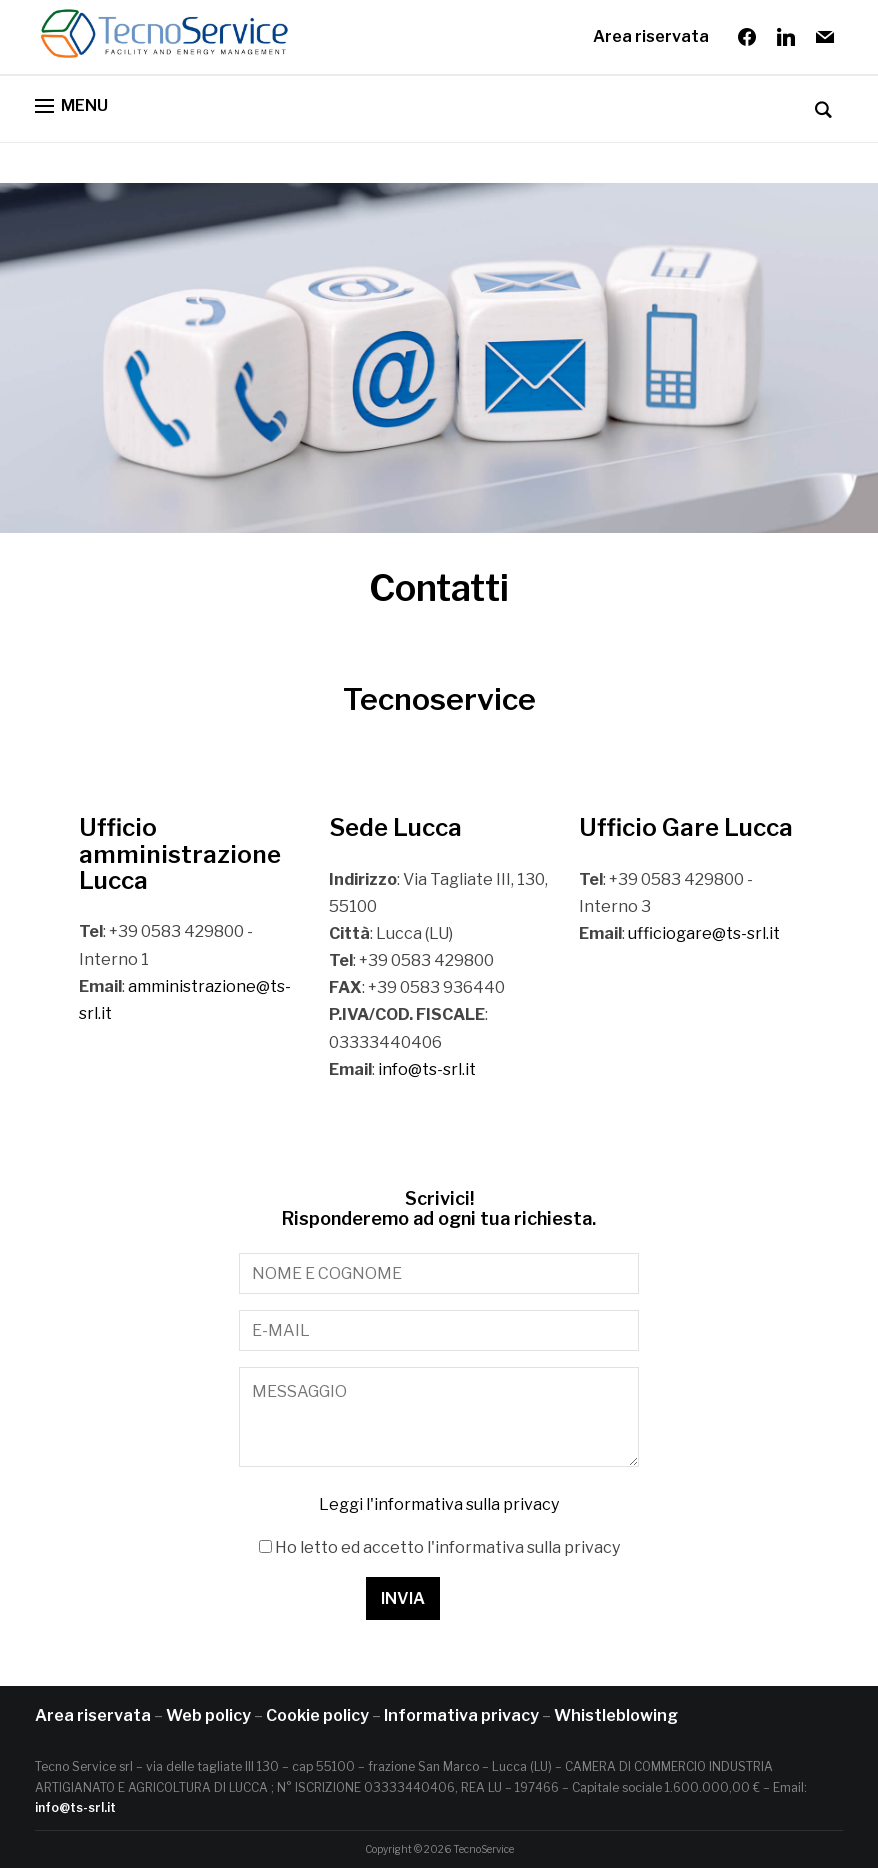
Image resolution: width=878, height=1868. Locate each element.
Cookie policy (317, 1715)
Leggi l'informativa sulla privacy (439, 1504)
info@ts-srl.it (427, 1069)
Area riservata (651, 36)
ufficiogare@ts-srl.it (704, 933)
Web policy (208, 1715)
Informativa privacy (461, 1715)
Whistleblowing (616, 1715)
